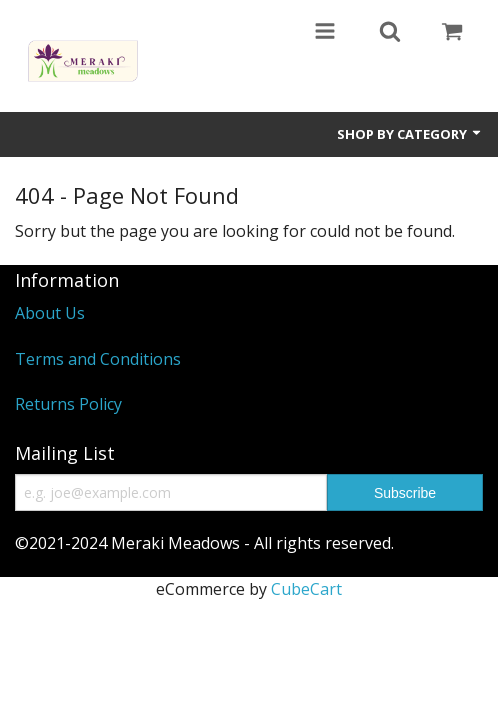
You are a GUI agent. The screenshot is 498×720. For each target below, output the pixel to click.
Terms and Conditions (98, 359)
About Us (50, 313)
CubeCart (306, 589)
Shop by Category (410, 134)
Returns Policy (68, 404)
